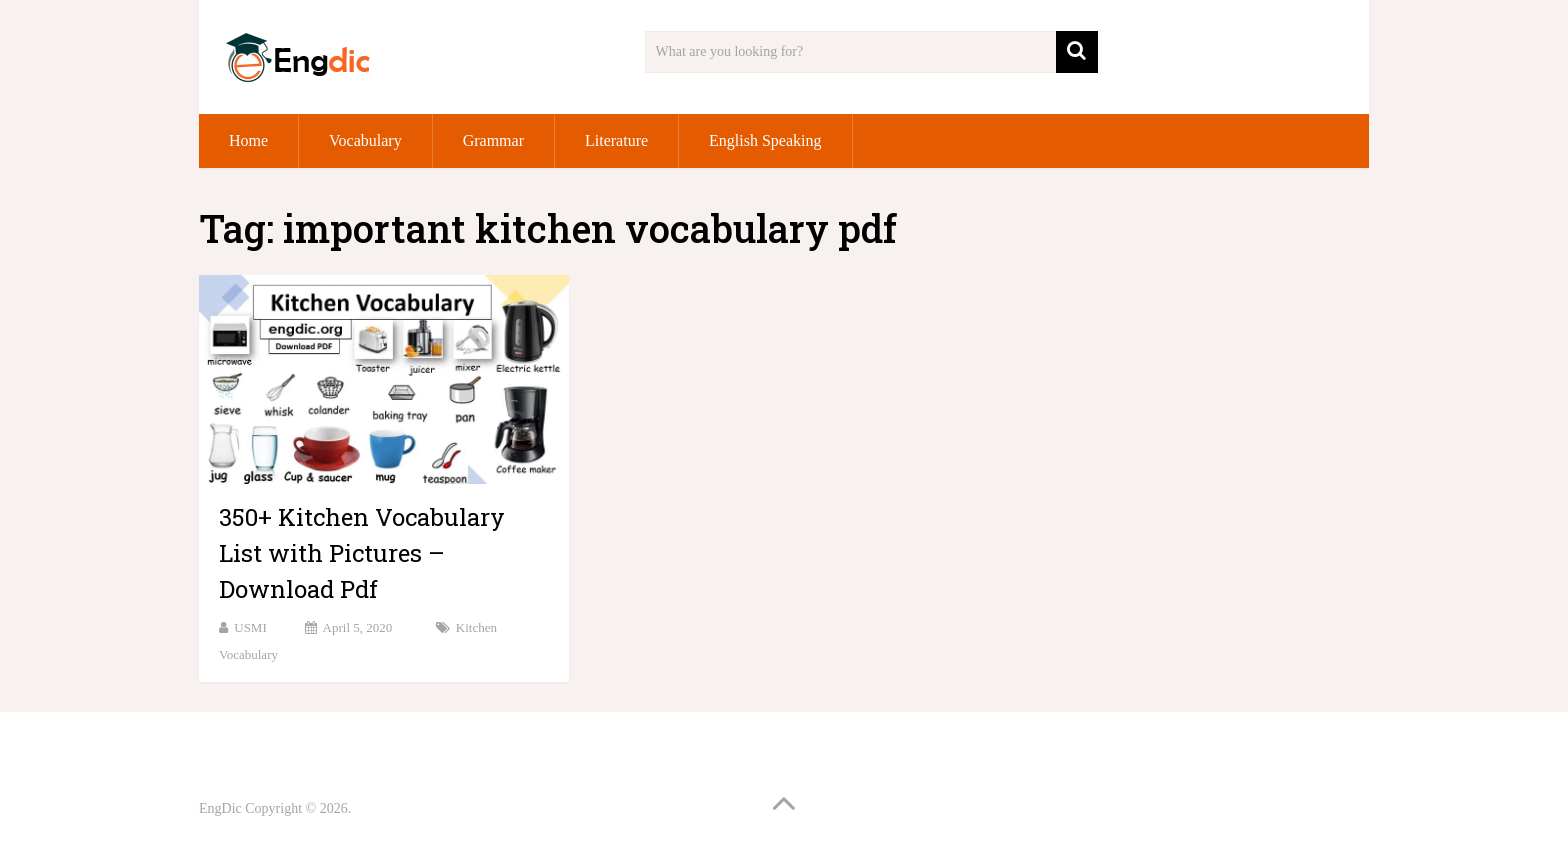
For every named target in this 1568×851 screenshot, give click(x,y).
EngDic (220, 808)
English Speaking (765, 140)
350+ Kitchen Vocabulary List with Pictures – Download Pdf (362, 553)
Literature (616, 140)
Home (248, 140)
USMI (250, 627)
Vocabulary (365, 140)
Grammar (493, 140)
